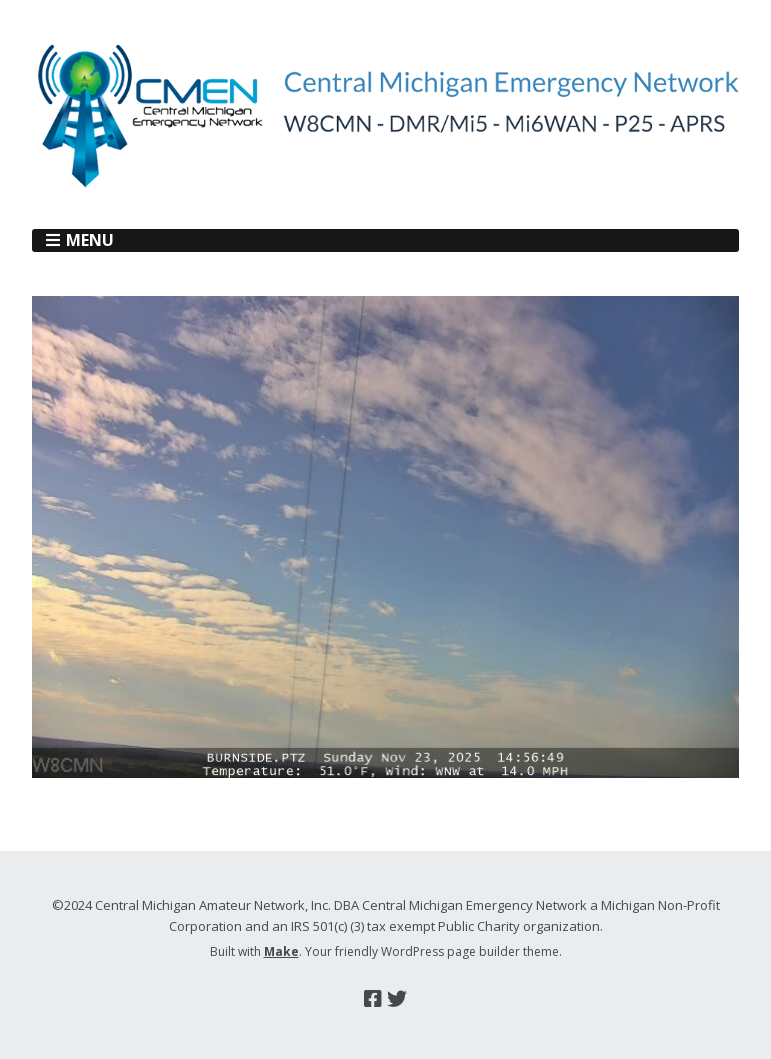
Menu (90, 240)
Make (281, 951)
